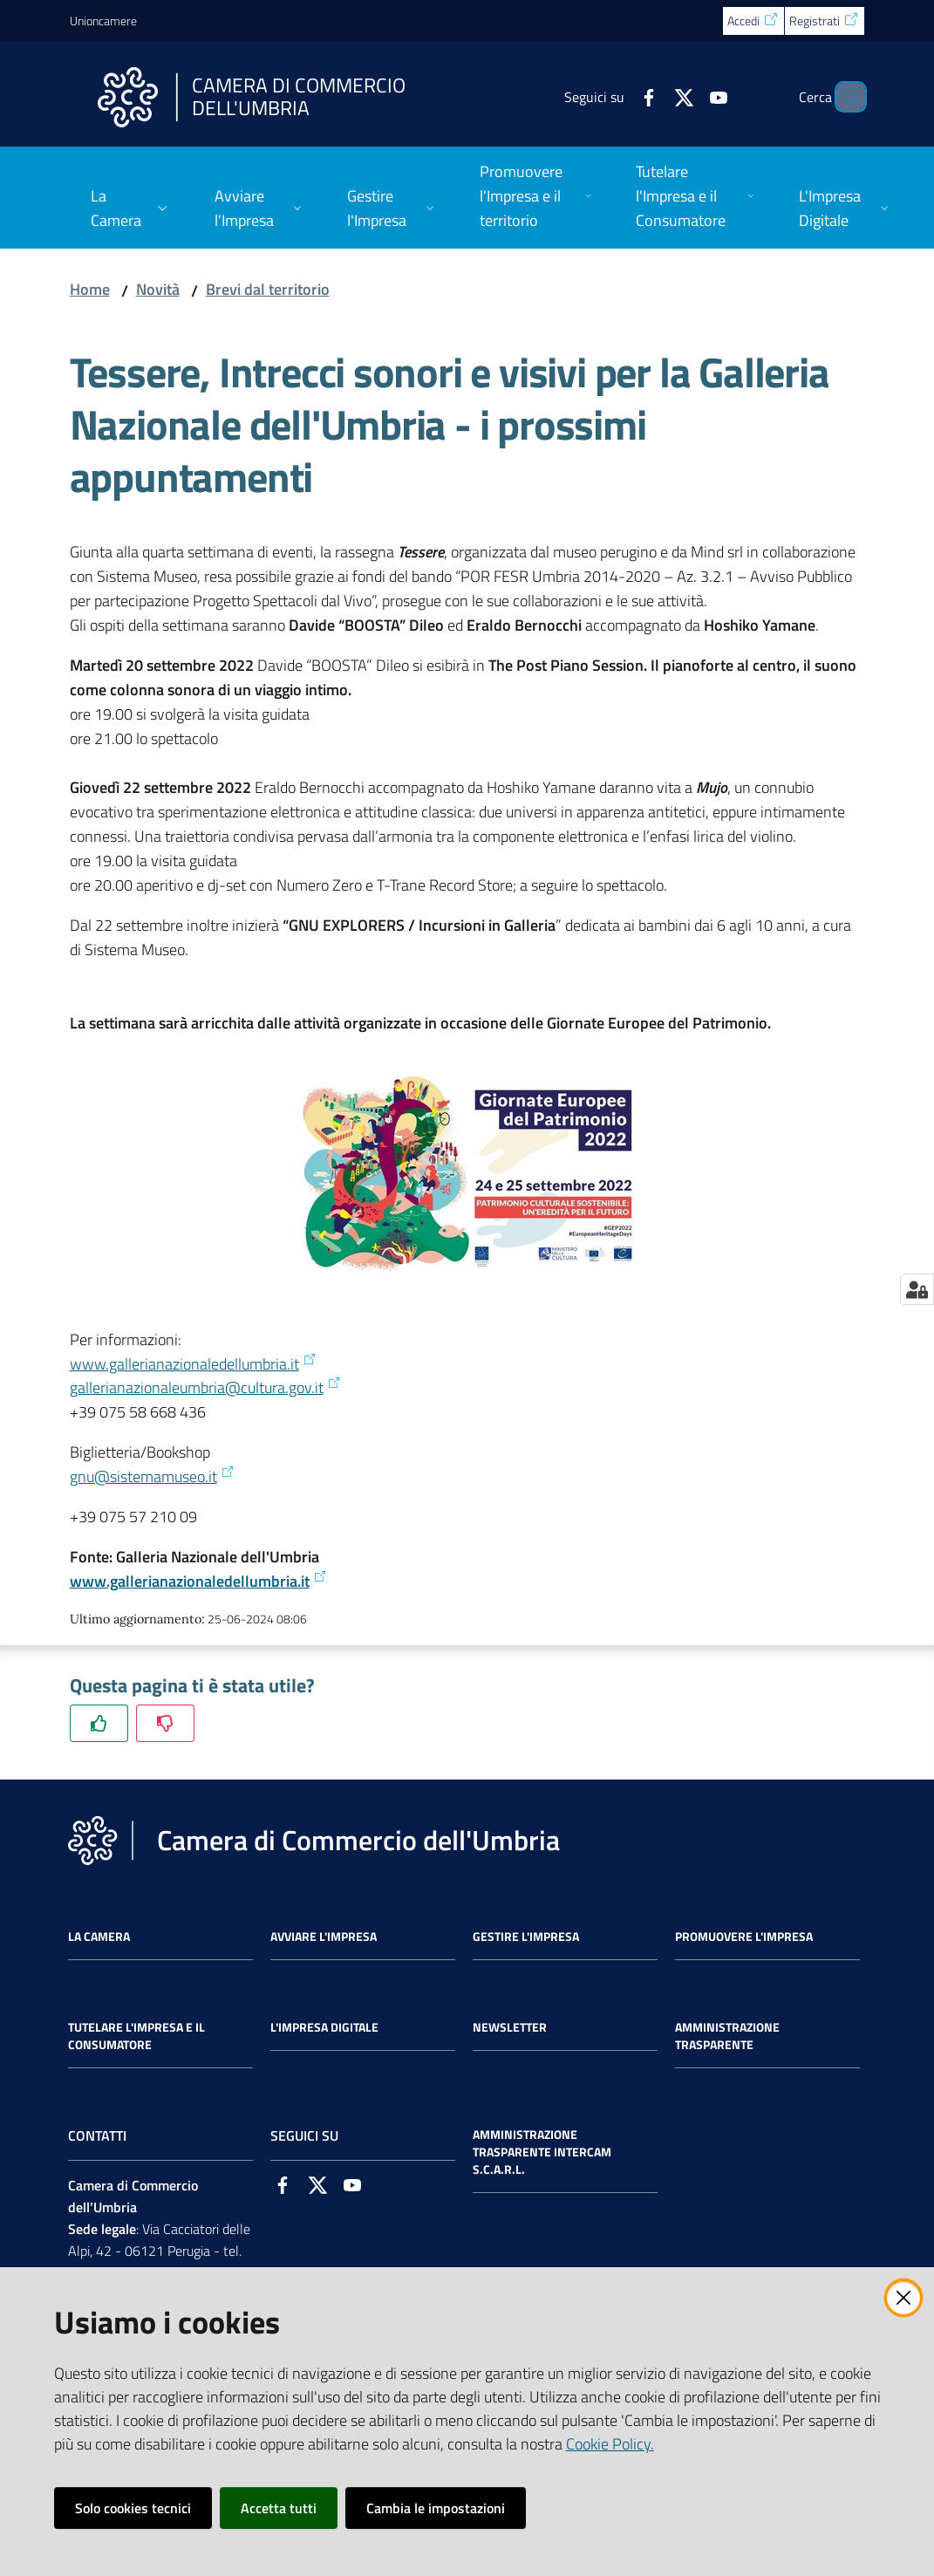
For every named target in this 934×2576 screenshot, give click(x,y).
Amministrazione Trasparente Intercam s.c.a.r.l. (542, 2152)
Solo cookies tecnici (133, 2507)
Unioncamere (103, 20)
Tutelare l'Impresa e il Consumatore (136, 2036)
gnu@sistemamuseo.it (152, 1476)
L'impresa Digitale (324, 2027)
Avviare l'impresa (323, 1936)
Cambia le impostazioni (435, 2507)
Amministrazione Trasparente (727, 2036)
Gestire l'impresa (526, 1936)
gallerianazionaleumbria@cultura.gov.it (205, 1387)
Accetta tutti (279, 2507)
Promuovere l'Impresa (744, 1936)
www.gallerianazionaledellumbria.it (193, 1364)
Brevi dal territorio (268, 289)
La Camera (99, 1936)
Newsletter (510, 2027)
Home (90, 289)
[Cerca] (844, 97)
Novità (158, 289)
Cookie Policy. (610, 2444)
